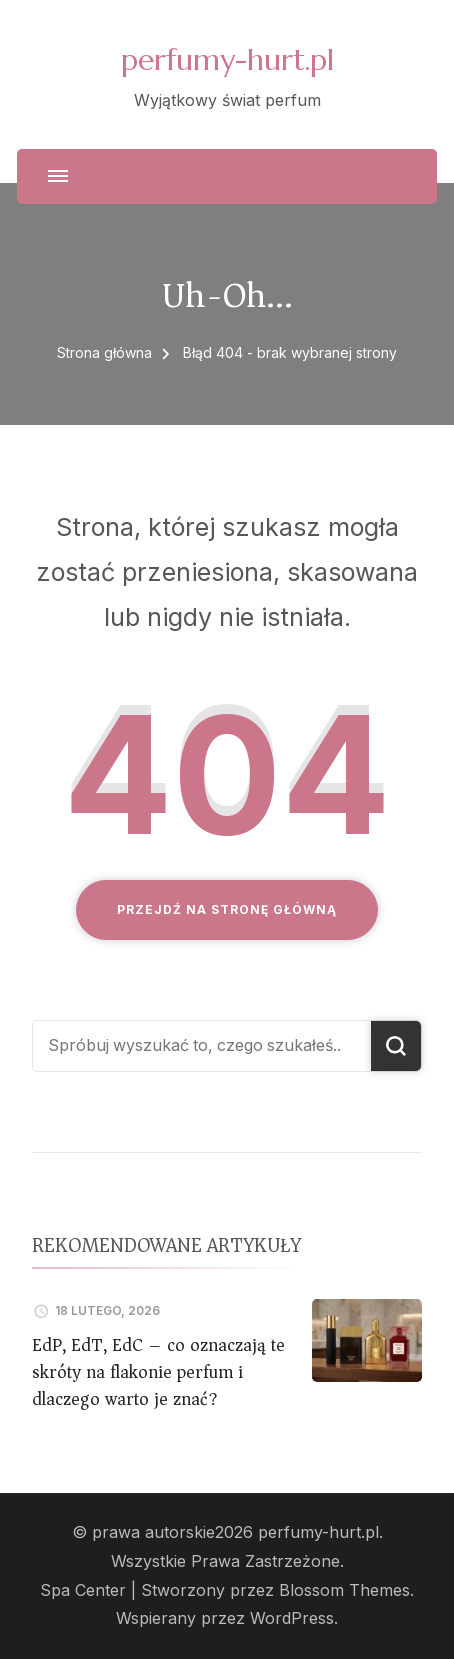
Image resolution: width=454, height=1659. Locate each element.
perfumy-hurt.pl (227, 59)
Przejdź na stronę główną (227, 909)
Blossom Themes (344, 1590)
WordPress (292, 1618)
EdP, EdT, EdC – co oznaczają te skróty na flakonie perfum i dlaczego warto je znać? (158, 1372)
